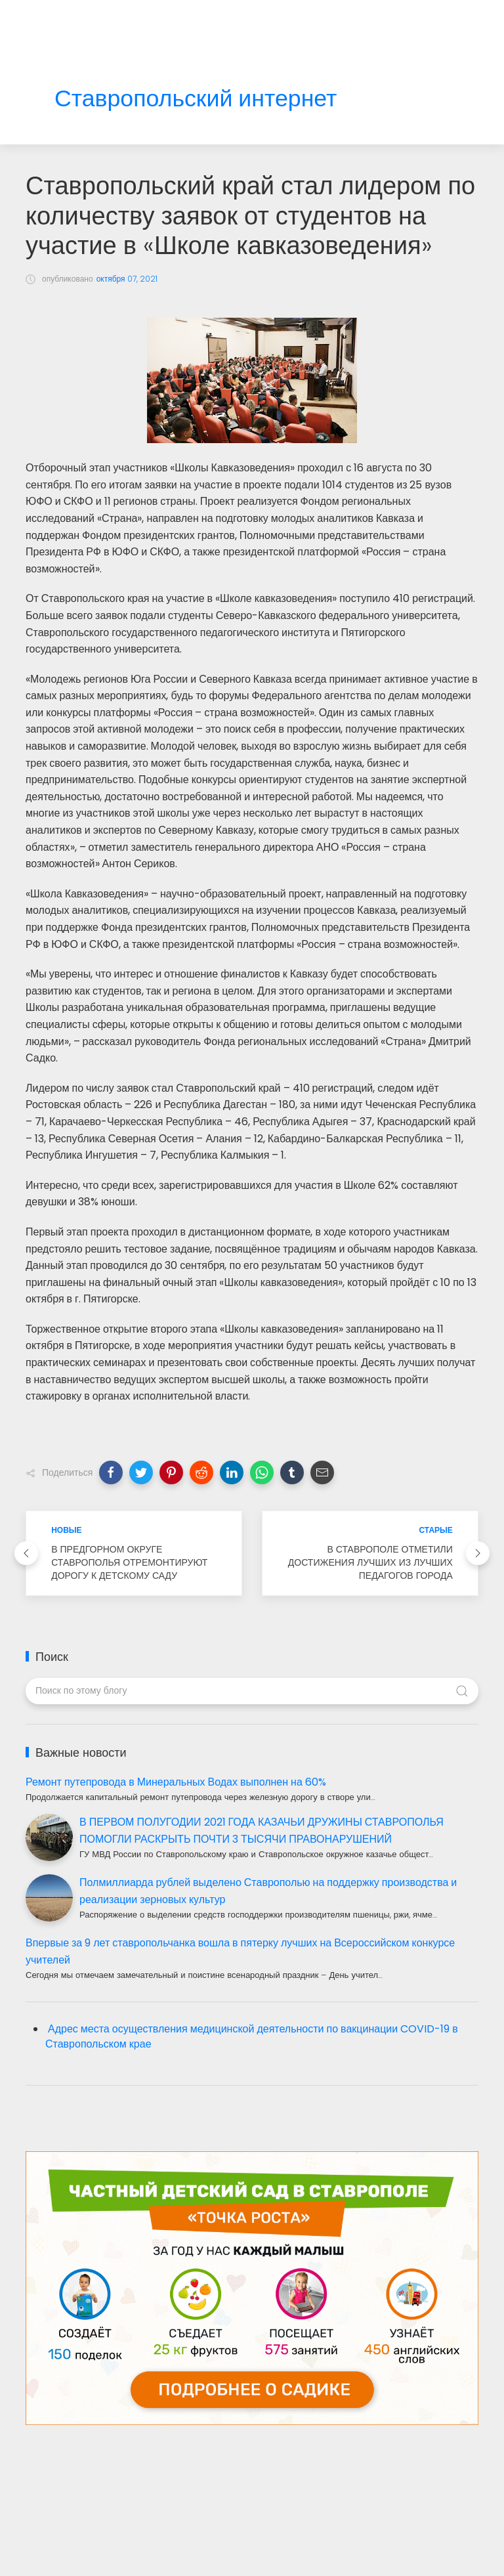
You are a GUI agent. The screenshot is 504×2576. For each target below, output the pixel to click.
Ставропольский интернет (195, 99)
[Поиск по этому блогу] (252, 1691)
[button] (111, 1472)
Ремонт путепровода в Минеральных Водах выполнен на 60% (176, 1782)
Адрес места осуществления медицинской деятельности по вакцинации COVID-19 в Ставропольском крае (251, 2036)
